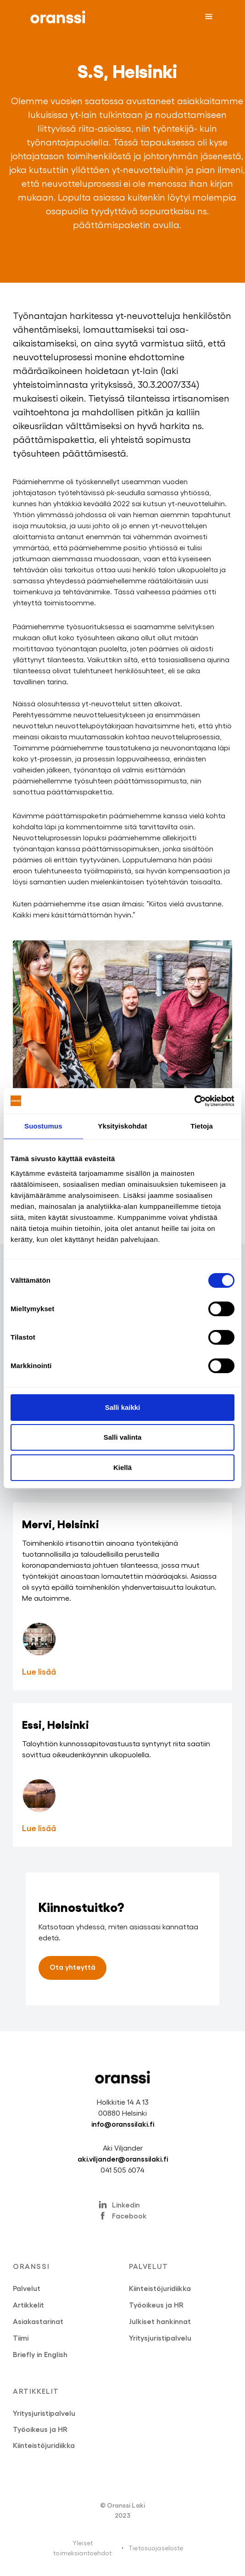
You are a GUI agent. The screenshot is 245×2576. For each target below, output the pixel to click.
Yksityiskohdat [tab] (122, 1126)
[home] (55, 16)
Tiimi (20, 2337)
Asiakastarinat (38, 2321)
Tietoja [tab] (201, 1126)
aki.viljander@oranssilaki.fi (123, 2158)
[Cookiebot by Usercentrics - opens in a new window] (194, 1101)
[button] (208, 16)
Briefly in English (40, 2354)
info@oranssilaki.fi (122, 2123)
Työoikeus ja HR (156, 2304)
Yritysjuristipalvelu (160, 2337)
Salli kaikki (122, 1407)
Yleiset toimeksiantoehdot (82, 2548)
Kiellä (122, 1467)
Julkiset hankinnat (160, 2321)
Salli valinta (123, 1437)
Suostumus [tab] (43, 1126)
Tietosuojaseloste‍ (155, 2548)
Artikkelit (28, 2304)
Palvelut (26, 2288)
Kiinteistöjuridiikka (160, 2288)
